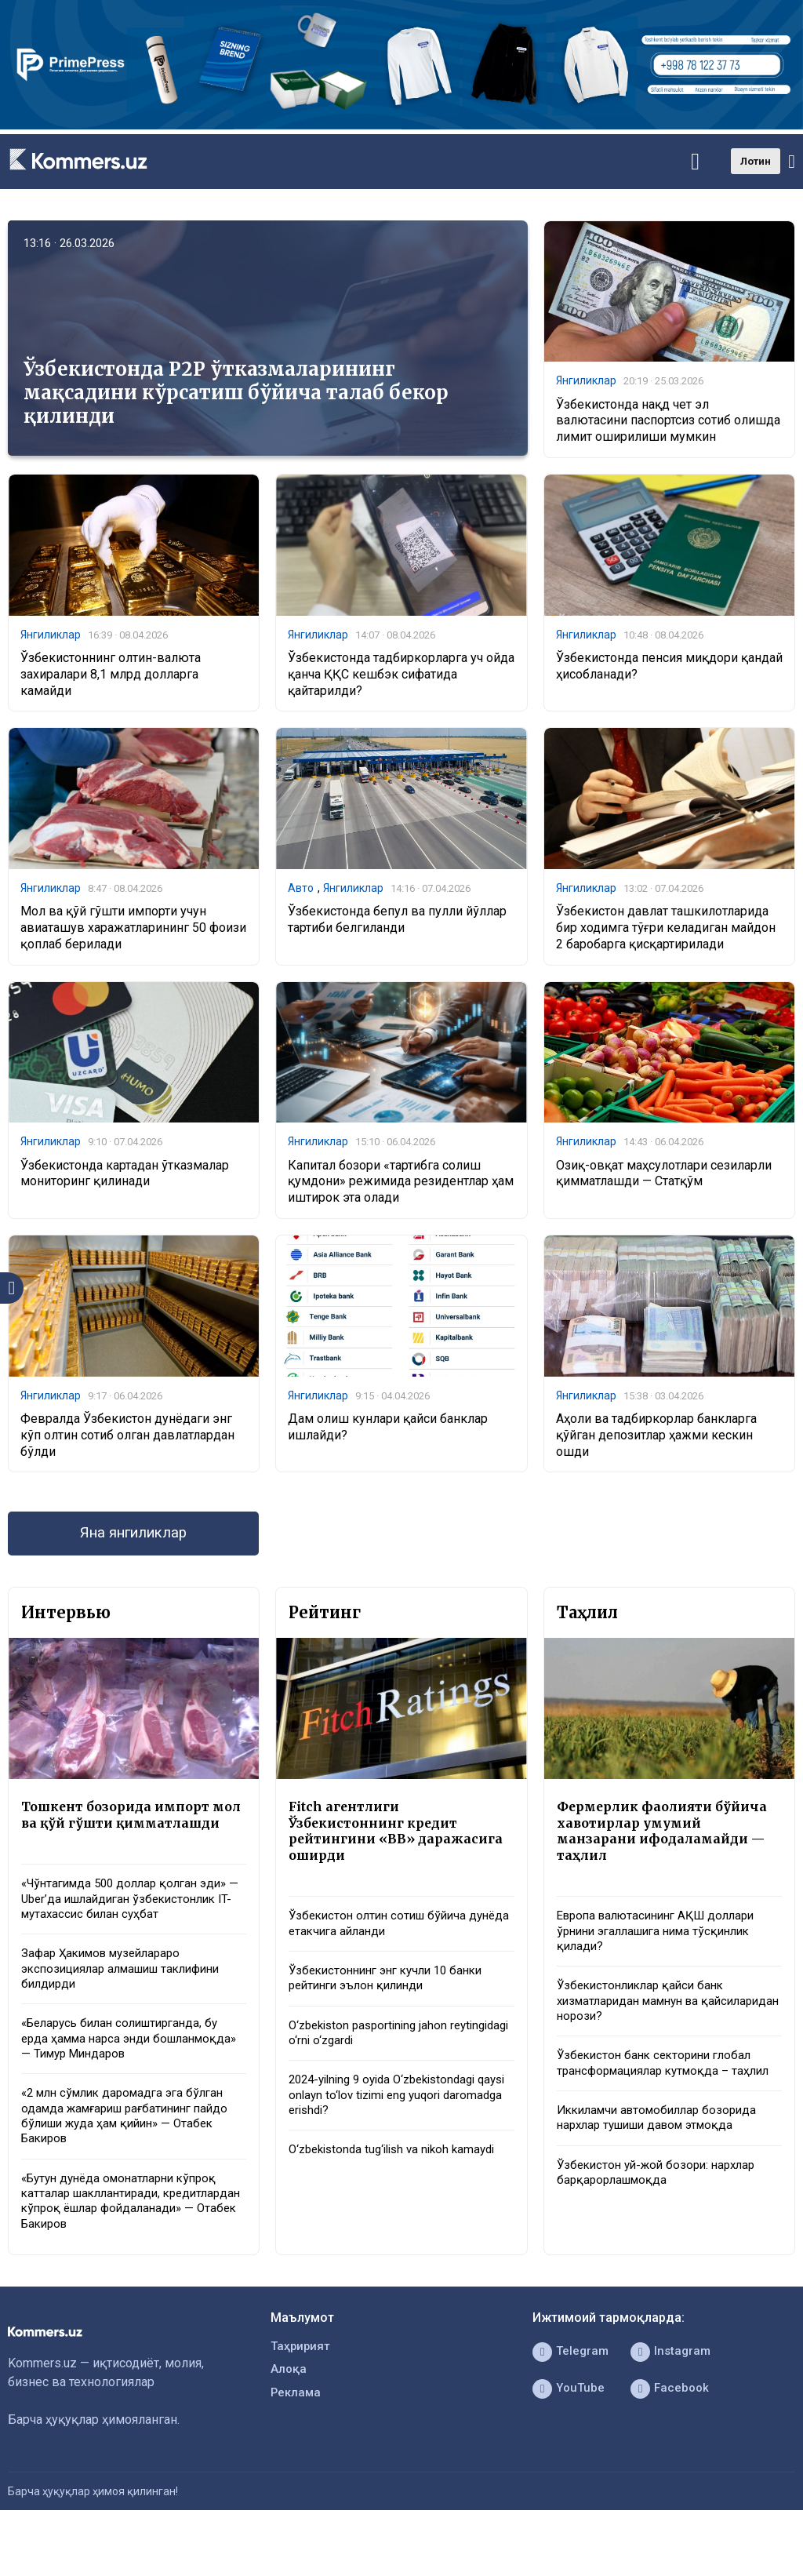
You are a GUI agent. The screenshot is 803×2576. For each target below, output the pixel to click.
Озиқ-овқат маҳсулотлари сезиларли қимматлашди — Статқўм (664, 1178)
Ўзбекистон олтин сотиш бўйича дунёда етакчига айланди (383, 1936)
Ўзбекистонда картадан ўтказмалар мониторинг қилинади (124, 1178)
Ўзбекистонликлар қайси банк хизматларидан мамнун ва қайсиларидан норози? (645, 2018)
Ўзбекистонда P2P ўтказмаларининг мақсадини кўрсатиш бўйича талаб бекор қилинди (236, 392)
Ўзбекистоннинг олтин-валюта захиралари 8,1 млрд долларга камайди (110, 676)
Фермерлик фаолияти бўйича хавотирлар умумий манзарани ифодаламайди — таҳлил (667, 1841)
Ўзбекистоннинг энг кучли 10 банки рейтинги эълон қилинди (393, 1994)
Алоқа (289, 2418)
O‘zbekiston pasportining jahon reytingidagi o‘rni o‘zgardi (373, 2050)
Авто (301, 891)
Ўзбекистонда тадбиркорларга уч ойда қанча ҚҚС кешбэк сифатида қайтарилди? (401, 676)
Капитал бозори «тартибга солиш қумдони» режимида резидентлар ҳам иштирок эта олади (401, 1186)
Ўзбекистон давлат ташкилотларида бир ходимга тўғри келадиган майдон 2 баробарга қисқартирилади (666, 931)
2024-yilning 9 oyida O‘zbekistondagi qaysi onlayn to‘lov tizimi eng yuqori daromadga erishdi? (390, 2116)
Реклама (297, 2443)
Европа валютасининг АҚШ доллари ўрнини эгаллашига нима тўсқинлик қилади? (663, 1945)
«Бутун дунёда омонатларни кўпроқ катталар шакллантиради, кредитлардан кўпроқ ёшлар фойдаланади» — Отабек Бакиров (126, 2244)
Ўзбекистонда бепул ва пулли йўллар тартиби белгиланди (397, 923)
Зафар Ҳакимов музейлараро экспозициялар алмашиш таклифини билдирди (129, 2001)
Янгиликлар (586, 381)
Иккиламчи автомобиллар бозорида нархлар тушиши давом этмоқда (663, 2156)
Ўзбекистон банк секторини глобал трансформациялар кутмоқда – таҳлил (660, 2092)
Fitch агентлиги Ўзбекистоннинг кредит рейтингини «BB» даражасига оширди (400, 1841)
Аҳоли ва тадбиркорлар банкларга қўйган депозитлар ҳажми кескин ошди (656, 1440)
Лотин (755, 161)
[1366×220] (401, 125)
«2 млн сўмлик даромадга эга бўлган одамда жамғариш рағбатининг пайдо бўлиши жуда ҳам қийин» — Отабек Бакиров (132, 2155)
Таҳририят (302, 2393)
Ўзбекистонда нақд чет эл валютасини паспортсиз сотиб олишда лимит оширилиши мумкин (668, 422)
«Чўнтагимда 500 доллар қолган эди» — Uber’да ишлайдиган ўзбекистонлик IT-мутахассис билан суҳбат (131, 1928)
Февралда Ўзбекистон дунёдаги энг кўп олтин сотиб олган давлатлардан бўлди (127, 1440)
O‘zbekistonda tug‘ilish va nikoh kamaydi (399, 2172)
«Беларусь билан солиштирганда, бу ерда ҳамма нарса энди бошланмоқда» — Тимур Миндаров (127, 2074)
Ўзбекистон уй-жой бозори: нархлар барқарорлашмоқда (662, 2213)
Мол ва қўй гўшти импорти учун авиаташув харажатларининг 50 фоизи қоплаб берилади (133, 931)
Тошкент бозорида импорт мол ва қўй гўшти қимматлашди (121, 1832)
